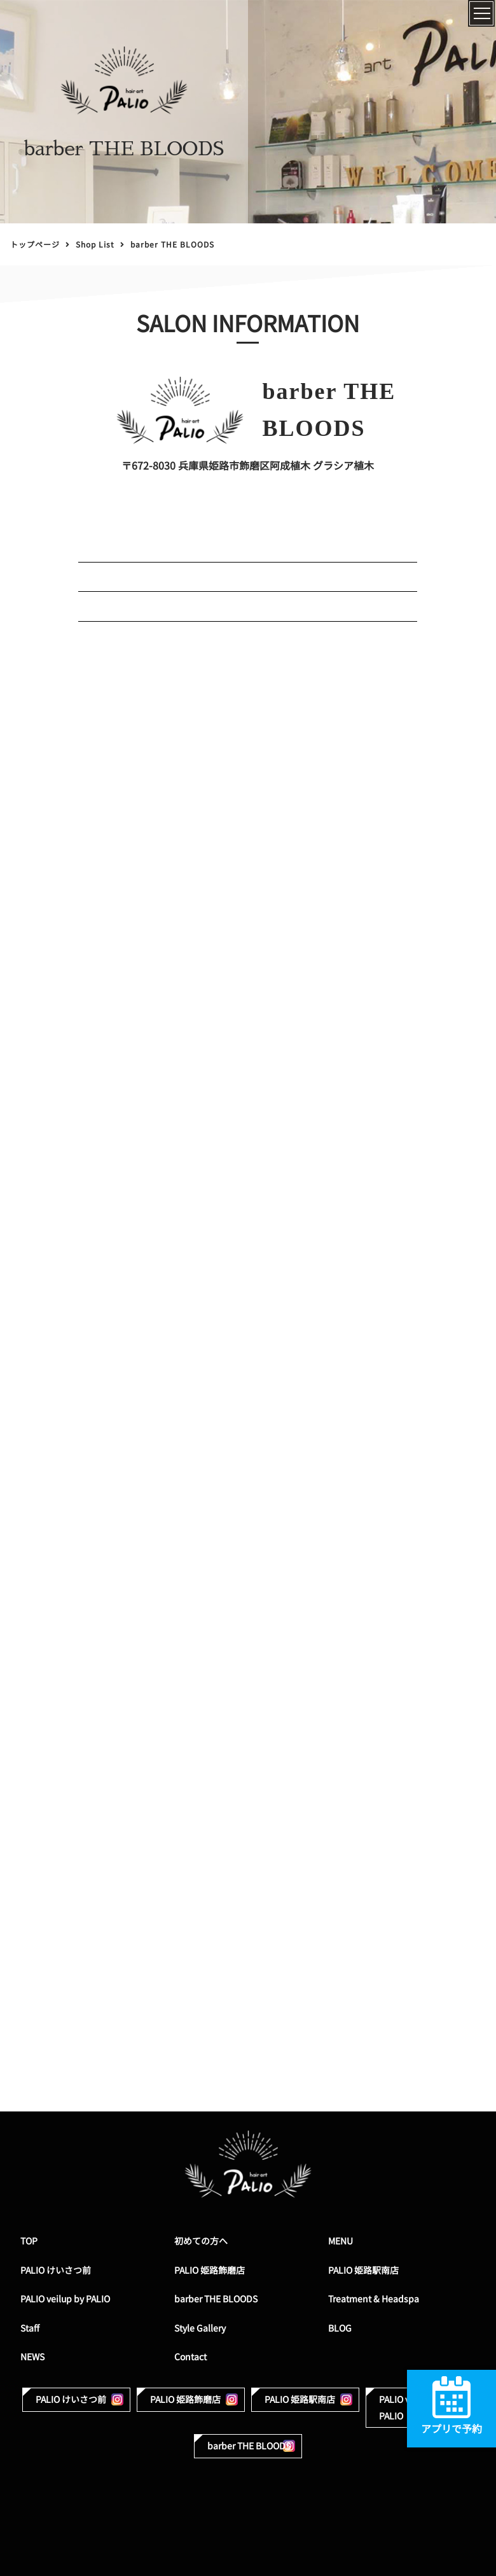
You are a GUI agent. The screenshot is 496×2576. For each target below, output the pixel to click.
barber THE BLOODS (216, 2299)
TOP (29, 2241)
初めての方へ (201, 2241)
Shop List (95, 244)
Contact (190, 2357)
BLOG (340, 2328)
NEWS (32, 2357)
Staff (29, 2328)
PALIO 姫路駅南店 (363, 2270)
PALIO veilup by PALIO (65, 2299)
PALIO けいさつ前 (55, 2270)
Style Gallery (200, 2328)
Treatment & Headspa (373, 2299)
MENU (340, 2241)
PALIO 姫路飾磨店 (209, 2270)
